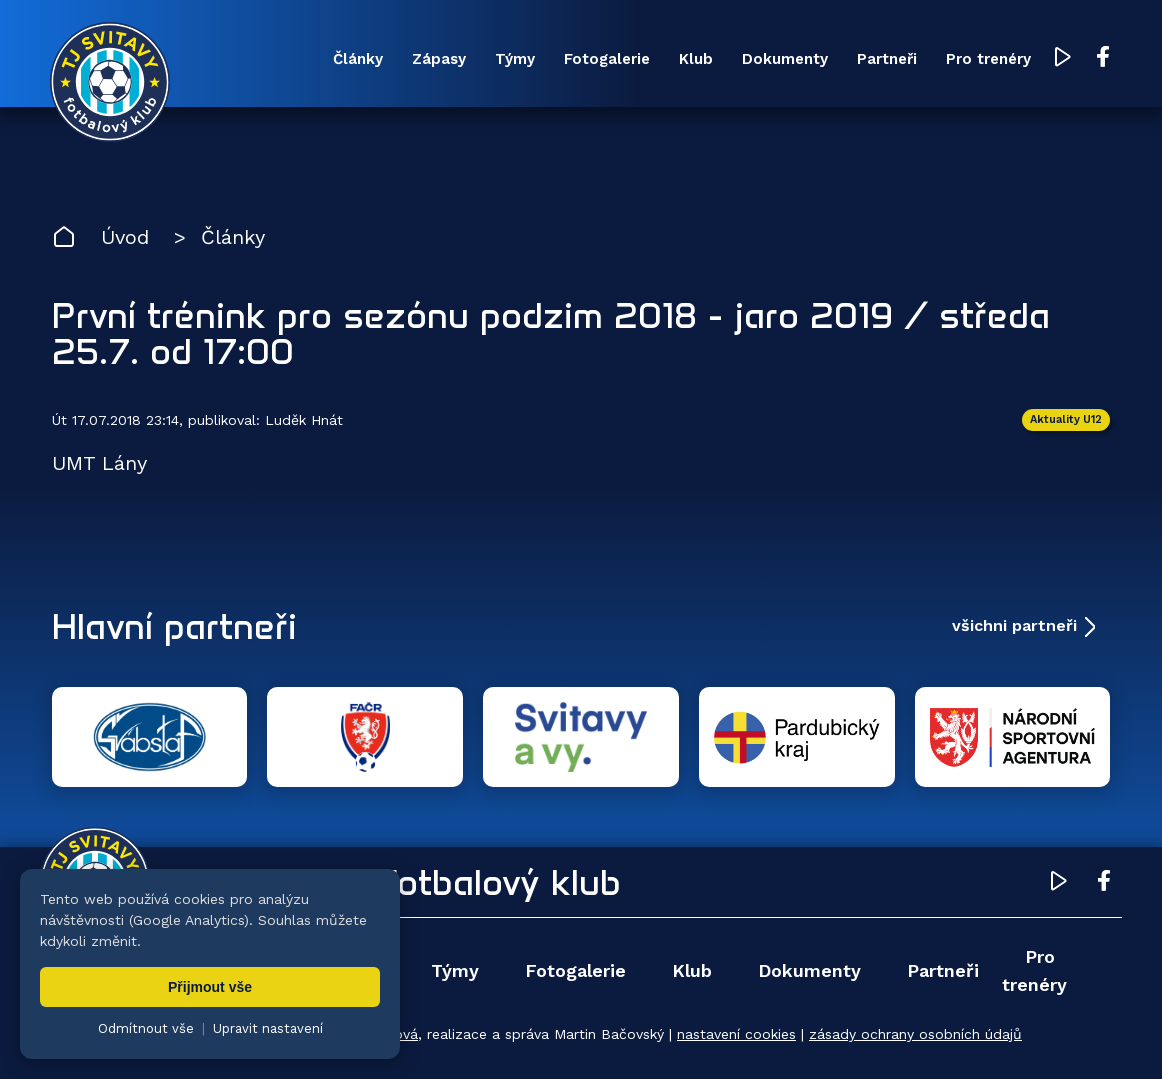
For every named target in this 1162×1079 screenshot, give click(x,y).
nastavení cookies (736, 1034)
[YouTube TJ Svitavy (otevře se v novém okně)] (1063, 58)
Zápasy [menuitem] (439, 59)
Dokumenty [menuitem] (785, 59)
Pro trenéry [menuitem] (988, 59)
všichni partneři (1014, 625)
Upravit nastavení (268, 1028)
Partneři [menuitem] (887, 59)
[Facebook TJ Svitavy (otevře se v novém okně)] (1103, 58)
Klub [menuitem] (696, 59)
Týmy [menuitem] (515, 59)
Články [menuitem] (358, 59)
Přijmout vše (210, 987)
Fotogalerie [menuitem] (607, 59)
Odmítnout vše (146, 1028)
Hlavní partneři (174, 626)
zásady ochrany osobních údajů (915, 1034)
